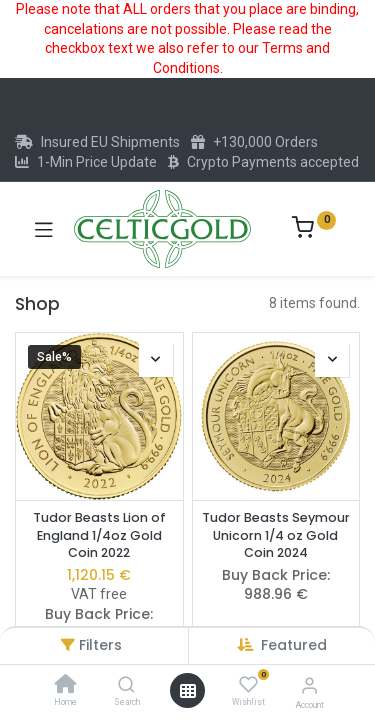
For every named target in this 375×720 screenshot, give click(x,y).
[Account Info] (309, 685)
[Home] (66, 686)
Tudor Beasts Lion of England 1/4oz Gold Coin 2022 (99, 535)
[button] (294, 645)
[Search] (126, 686)
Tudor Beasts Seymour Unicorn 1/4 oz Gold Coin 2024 (276, 535)
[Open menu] (188, 691)
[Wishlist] (248, 685)
